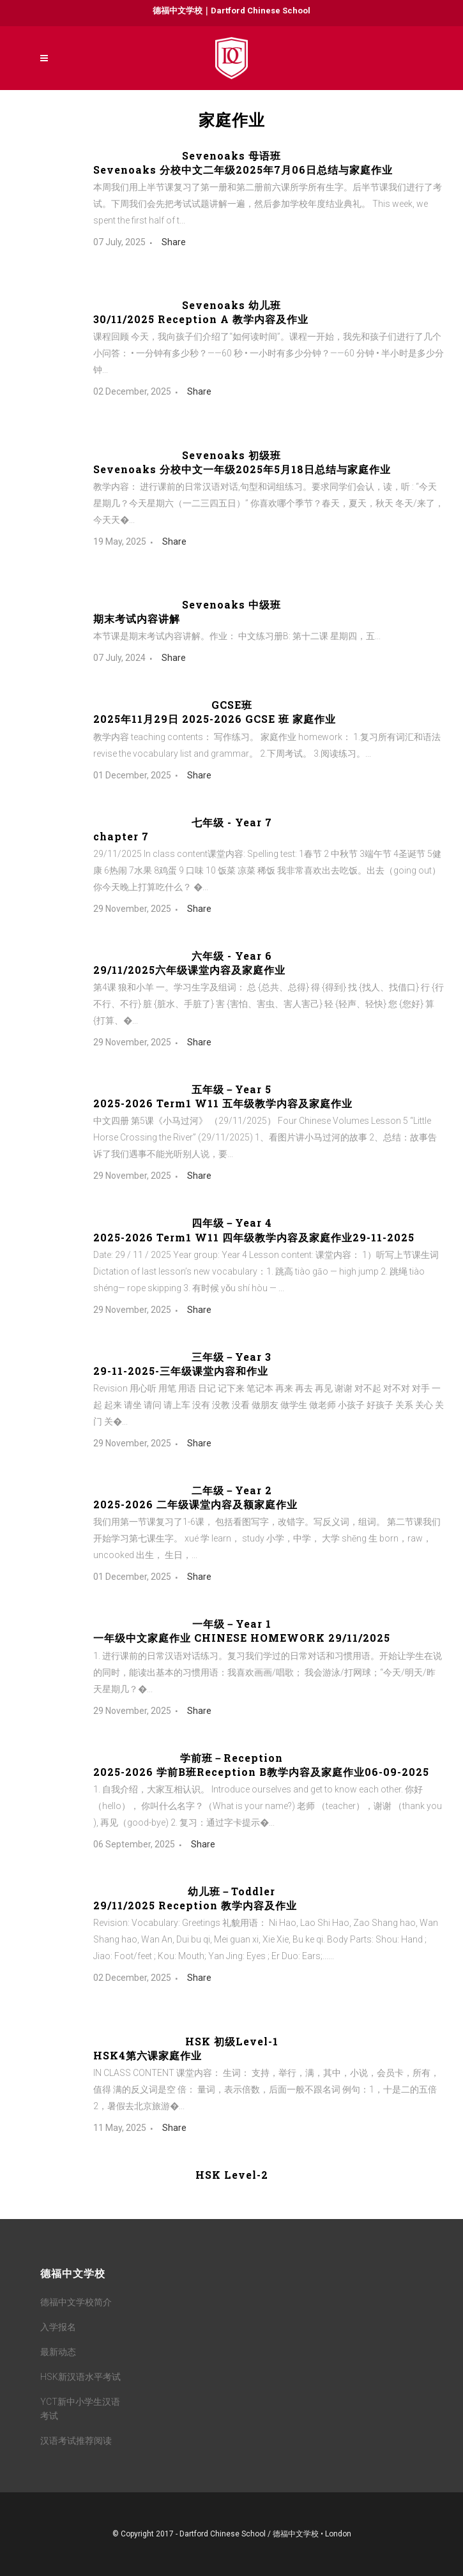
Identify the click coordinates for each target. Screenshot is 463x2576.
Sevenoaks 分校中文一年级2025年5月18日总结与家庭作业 (242, 469)
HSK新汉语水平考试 (80, 2377)
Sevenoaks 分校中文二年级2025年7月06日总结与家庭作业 (243, 169)
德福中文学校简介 (76, 2302)
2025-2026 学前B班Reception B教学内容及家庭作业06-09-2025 (261, 1771)
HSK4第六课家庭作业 (147, 2055)
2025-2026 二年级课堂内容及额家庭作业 (195, 1504)
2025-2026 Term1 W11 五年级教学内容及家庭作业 (223, 1103)
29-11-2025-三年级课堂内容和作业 (180, 1370)
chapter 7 (121, 836)
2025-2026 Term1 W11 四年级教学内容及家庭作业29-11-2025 (253, 1237)
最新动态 (58, 2352)
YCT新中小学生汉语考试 (80, 2409)
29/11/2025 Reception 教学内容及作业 (195, 1905)
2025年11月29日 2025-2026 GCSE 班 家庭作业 (214, 718)
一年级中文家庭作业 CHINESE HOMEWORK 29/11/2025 (241, 1637)
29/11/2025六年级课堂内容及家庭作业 (189, 969)
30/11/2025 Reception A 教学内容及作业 (200, 319)
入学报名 (58, 2327)
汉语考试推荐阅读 (76, 2441)
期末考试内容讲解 (136, 618)
